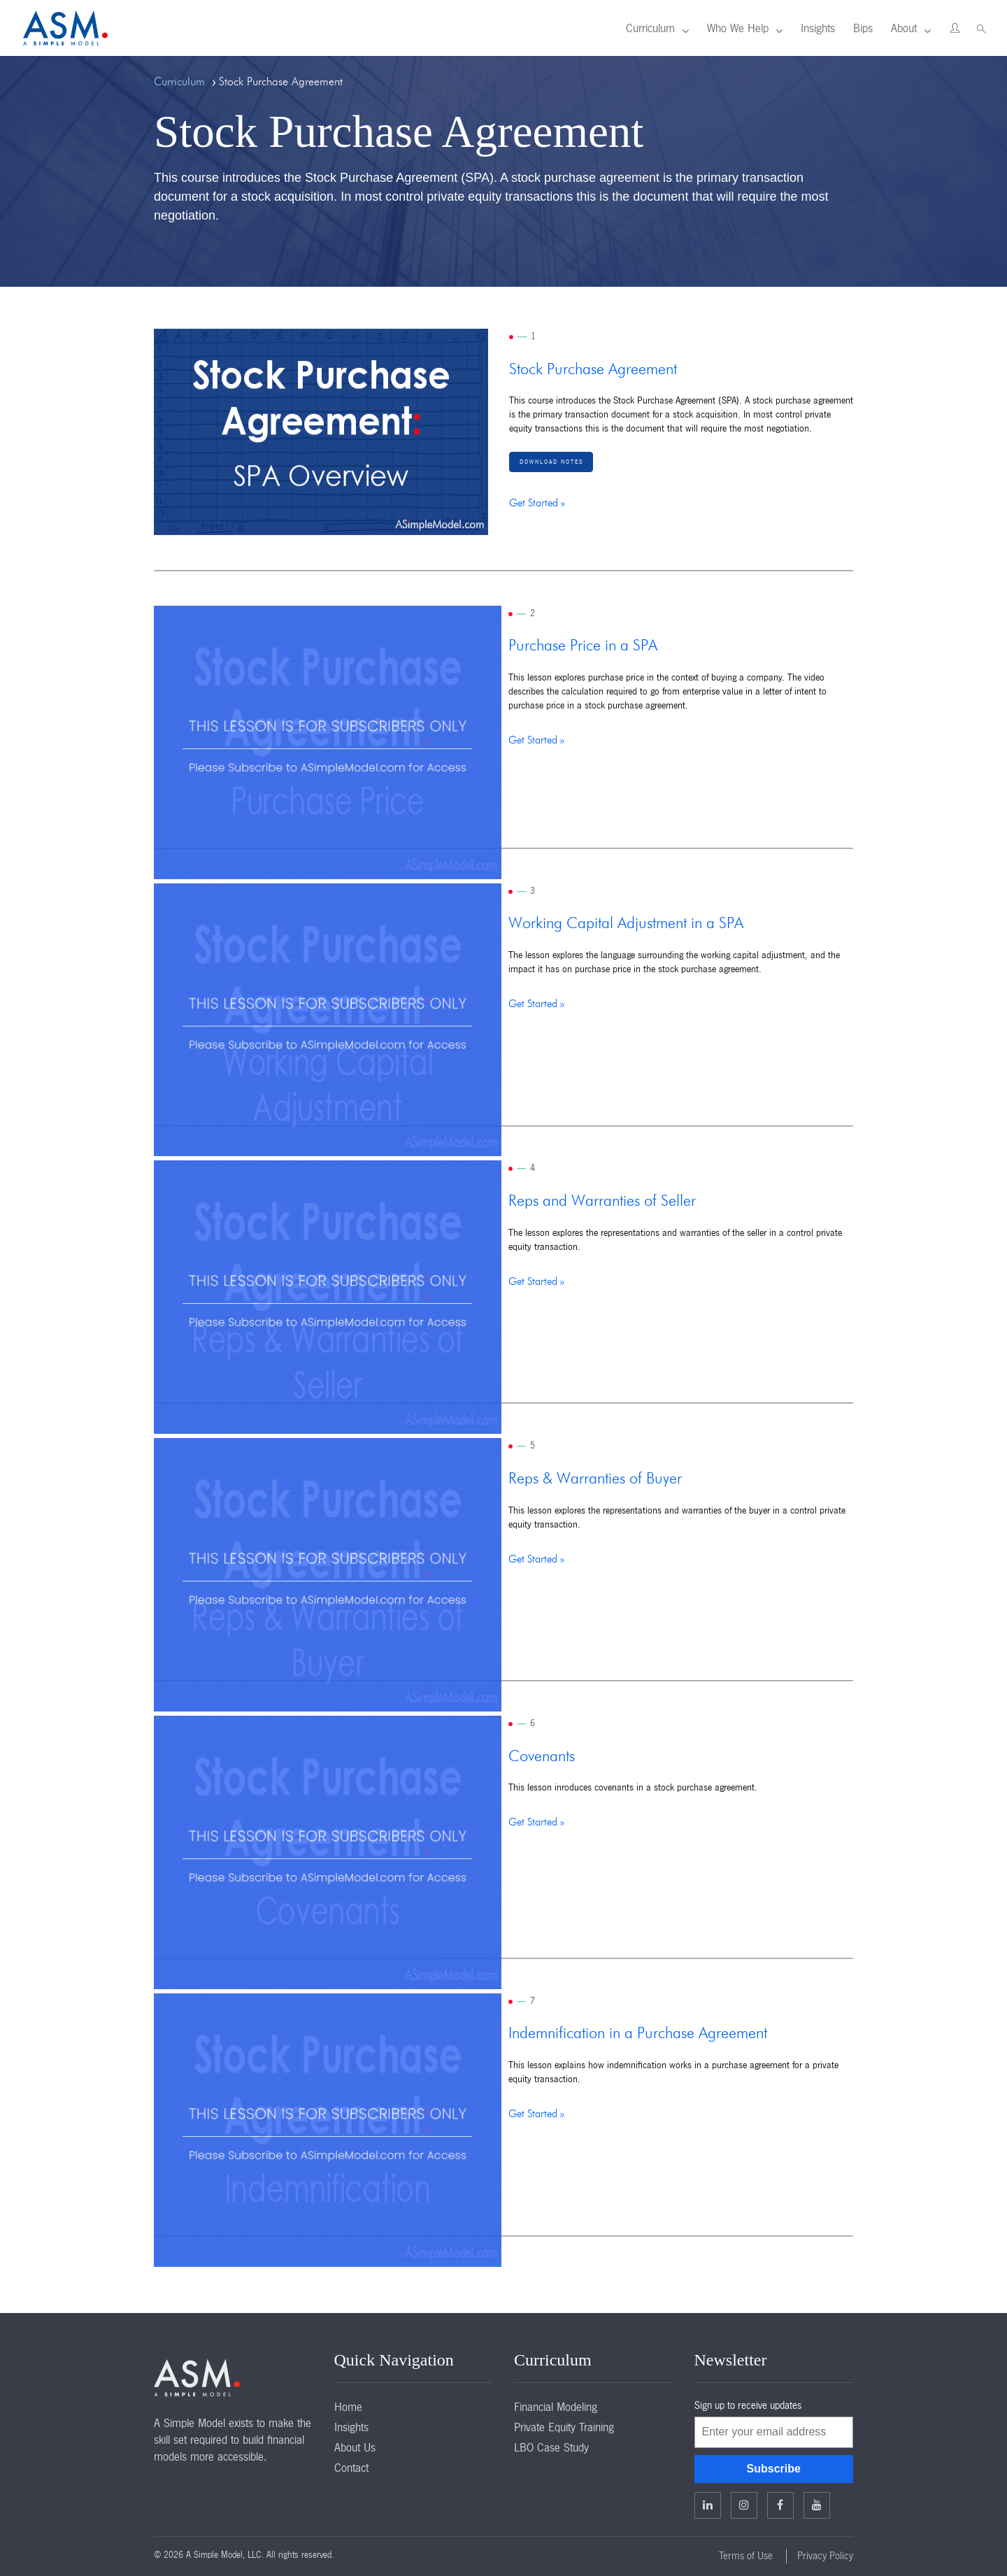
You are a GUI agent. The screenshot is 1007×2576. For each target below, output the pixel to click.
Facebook (780, 2504)
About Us (355, 2447)
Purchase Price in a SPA (582, 646)
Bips (863, 28)
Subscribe (774, 2469)
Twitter (744, 2504)
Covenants (541, 1757)
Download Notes (551, 462)
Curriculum (650, 28)
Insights (818, 28)
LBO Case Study (551, 2447)
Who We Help (738, 28)
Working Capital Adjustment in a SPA (625, 924)
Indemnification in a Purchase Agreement (637, 2034)
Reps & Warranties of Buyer (595, 1479)
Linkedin (708, 2504)
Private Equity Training (564, 2427)
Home (348, 2406)
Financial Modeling (555, 2406)
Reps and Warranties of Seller (602, 1201)
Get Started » (537, 503)
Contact (351, 2467)
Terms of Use (746, 2555)
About (904, 28)
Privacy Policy (825, 2555)
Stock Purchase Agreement (593, 370)
